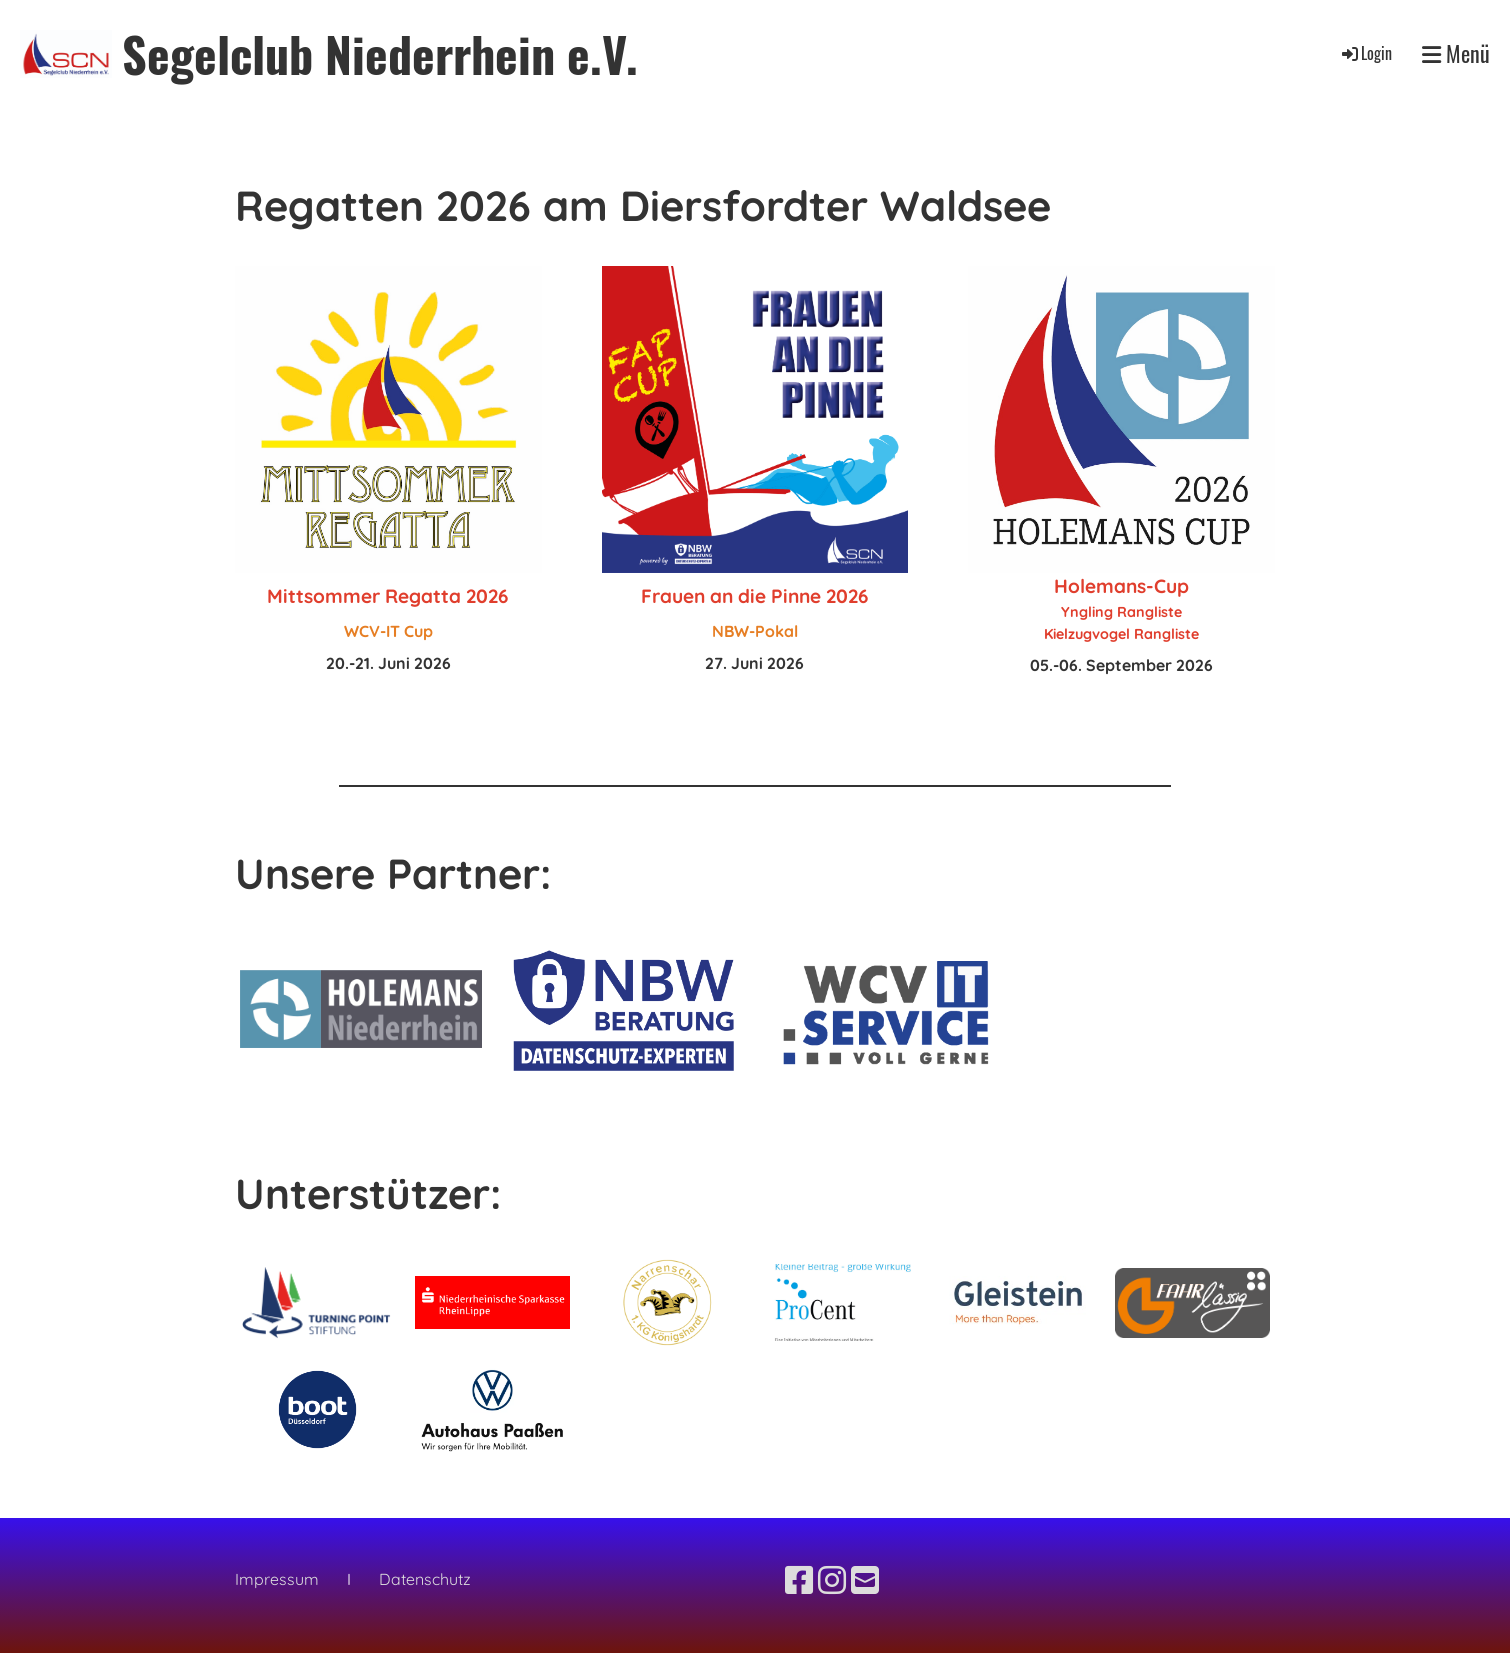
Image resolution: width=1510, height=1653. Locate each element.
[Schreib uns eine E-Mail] (865, 1580)
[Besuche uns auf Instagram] (832, 1580)
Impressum (277, 1579)
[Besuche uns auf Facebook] (799, 1580)
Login (1365, 53)
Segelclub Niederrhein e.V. (380, 53)
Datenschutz (423, 1579)
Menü (1456, 53)
